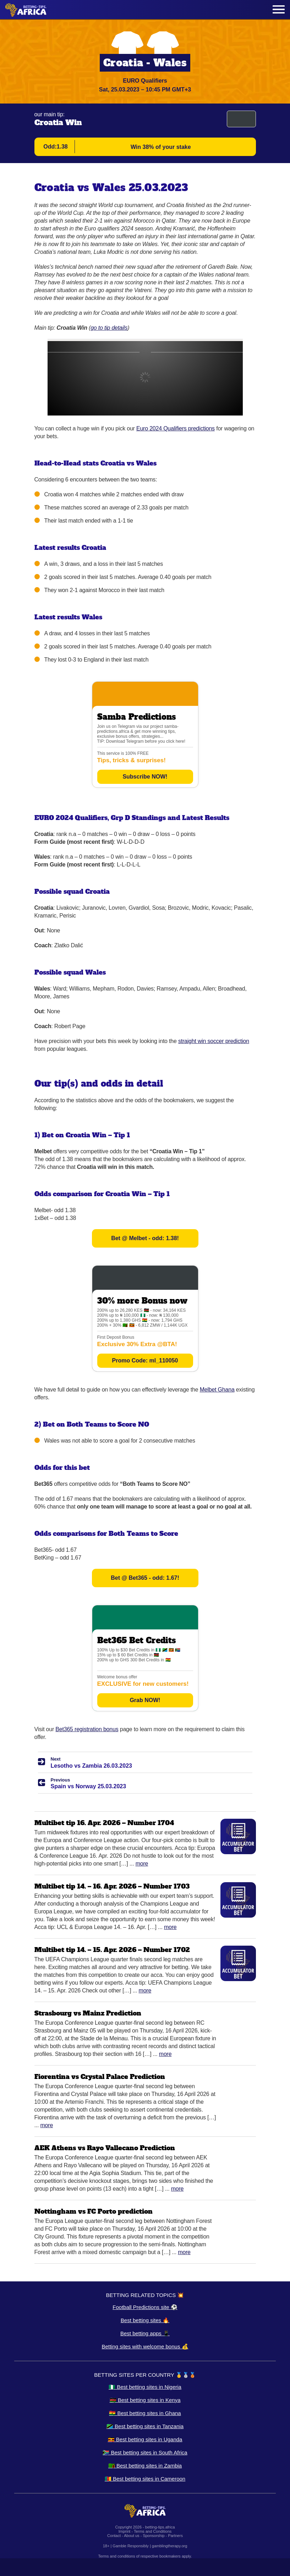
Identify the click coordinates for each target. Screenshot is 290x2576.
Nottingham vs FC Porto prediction (93, 2211)
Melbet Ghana (217, 1390)
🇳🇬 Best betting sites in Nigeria (145, 2387)
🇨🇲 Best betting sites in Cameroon (145, 2479)
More (142, 1864)
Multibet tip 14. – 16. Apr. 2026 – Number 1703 (112, 1886)
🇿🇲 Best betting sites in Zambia (145, 2466)
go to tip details (109, 328)
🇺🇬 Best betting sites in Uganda (145, 2439)
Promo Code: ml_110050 (145, 1360)
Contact (114, 2535)
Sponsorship (153, 2535)
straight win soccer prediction (213, 1041)
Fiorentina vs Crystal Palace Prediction (99, 2076)
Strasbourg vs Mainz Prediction (87, 2013)
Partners (175, 2535)
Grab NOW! (145, 1700)
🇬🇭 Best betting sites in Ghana (145, 2413)
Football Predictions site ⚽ (145, 2307)
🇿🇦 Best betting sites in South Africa (145, 2452)
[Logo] (25, 10)
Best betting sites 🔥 (145, 2320)
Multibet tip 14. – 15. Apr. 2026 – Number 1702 (112, 1949)
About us (131, 2535)
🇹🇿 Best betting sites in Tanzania (145, 2426)
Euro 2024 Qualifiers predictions (175, 428)
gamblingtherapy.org (169, 2546)
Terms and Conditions (152, 2531)
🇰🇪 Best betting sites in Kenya (145, 2400)
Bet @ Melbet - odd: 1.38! (145, 1238)
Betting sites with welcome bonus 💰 (145, 2346)
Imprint (125, 2531)
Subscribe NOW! (144, 777)
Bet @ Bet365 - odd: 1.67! (145, 1578)
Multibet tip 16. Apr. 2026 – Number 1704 (104, 1822)
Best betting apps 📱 (145, 2333)
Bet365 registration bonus (86, 1729)
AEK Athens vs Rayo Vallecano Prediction (104, 2147)
